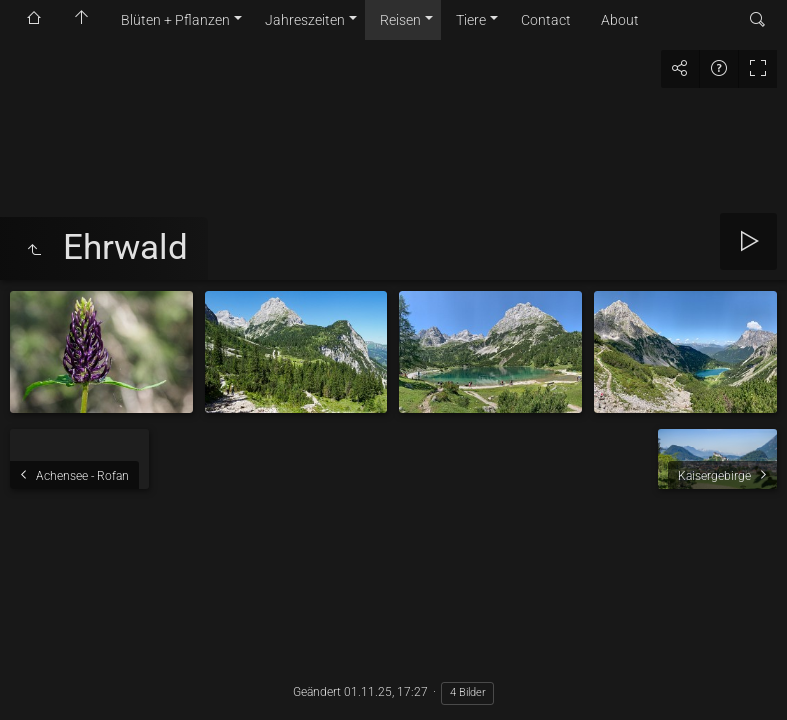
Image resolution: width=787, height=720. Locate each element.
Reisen (400, 20)
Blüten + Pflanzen (175, 20)
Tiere (471, 20)
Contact (546, 20)
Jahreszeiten (305, 20)
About (620, 20)
